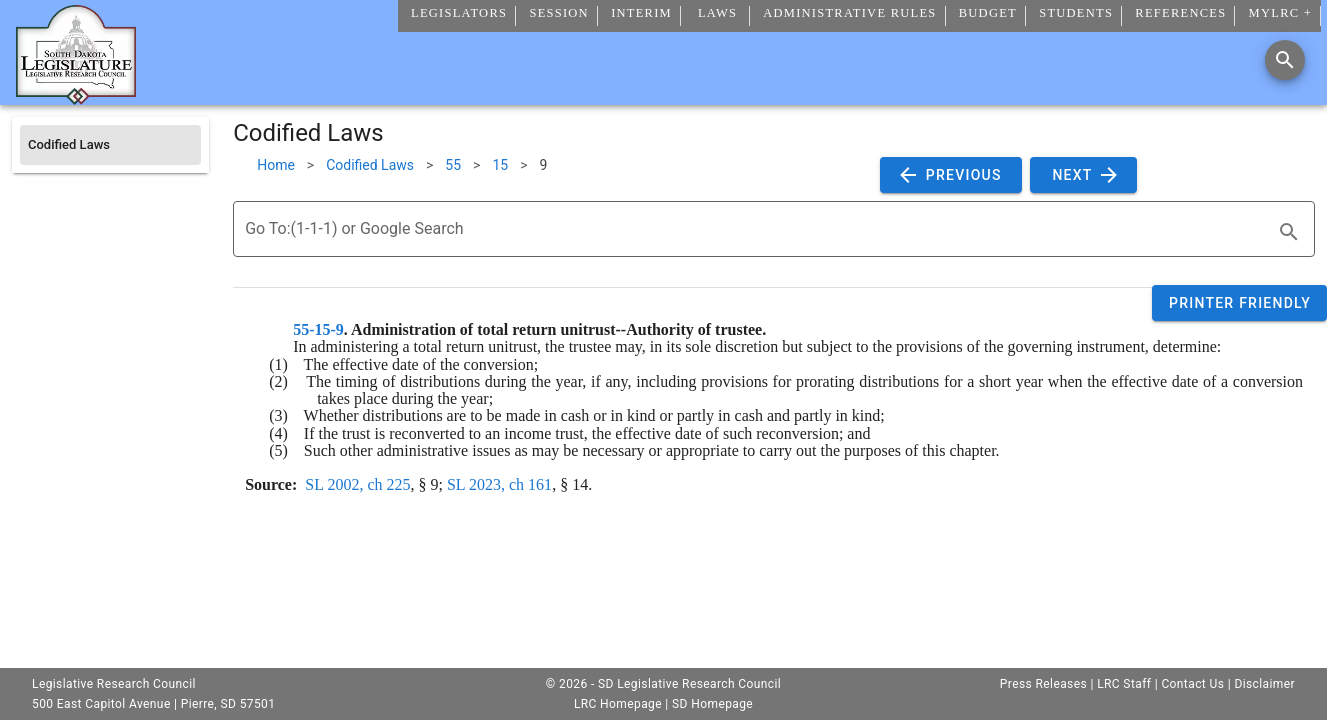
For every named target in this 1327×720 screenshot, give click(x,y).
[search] (1289, 232)
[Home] (76, 97)
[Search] (1285, 60)
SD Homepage (712, 704)
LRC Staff (1124, 684)
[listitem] (110, 145)
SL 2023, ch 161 (499, 484)
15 (500, 165)
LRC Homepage (618, 704)
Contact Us (1192, 684)
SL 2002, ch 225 (357, 484)
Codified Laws (370, 165)
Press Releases (1043, 684)
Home (276, 165)
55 (453, 165)
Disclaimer (1264, 684)
